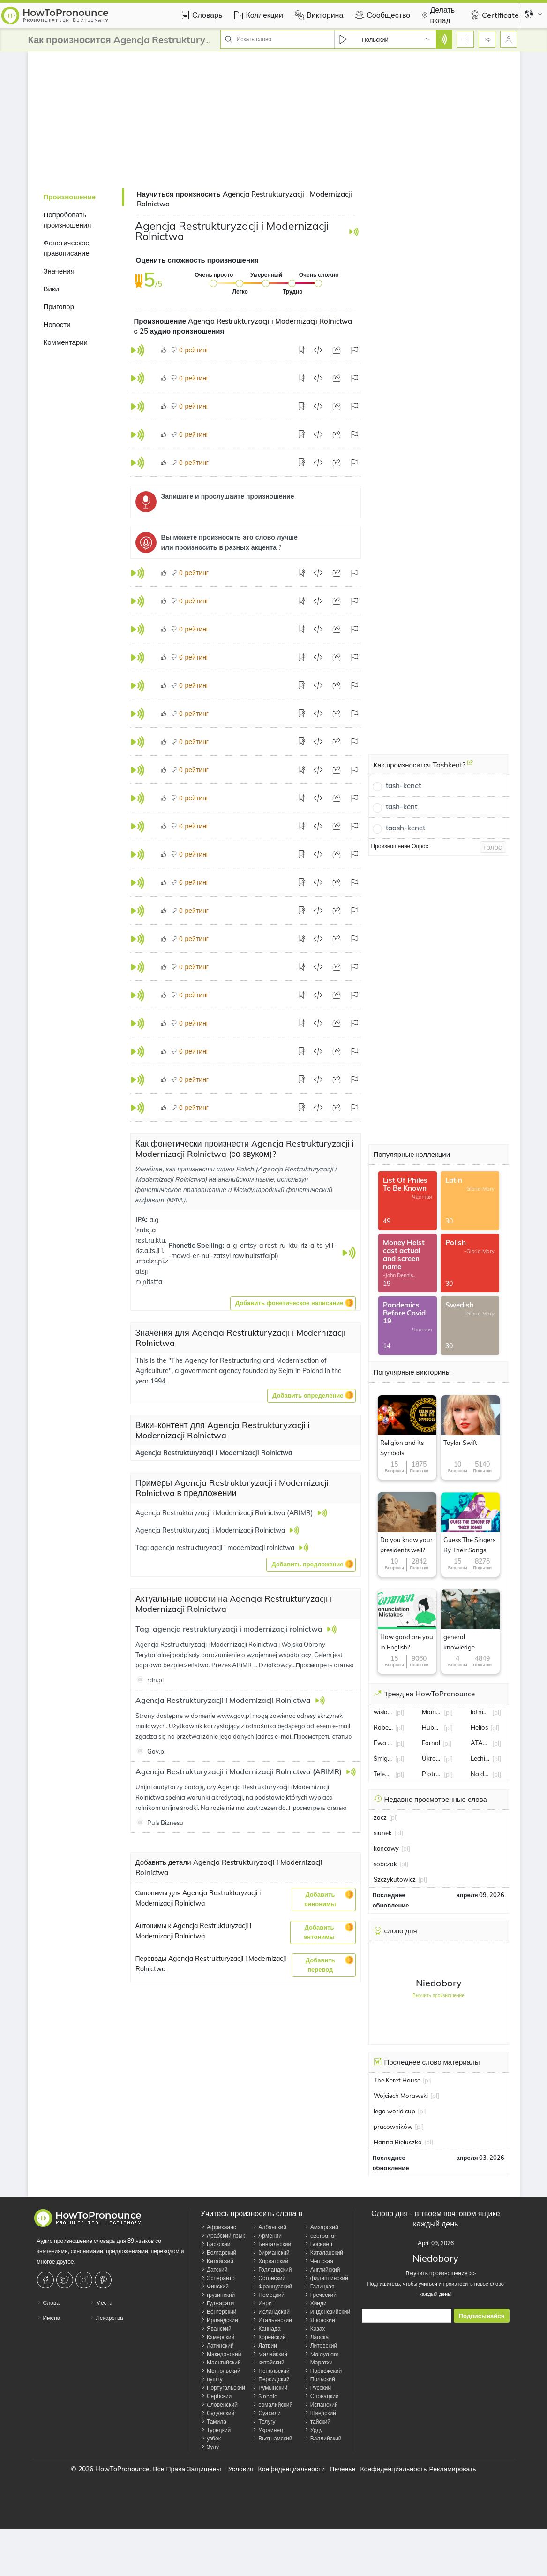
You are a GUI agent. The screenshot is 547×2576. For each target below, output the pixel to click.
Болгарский (218, 2252)
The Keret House (397, 2080)
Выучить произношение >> (435, 2273)
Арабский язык (223, 2235)
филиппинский (326, 2277)
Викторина (317, 15)
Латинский (217, 2345)
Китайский (217, 2260)
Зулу (210, 2446)
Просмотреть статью (325, 1665)
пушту (212, 2379)
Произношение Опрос (399, 846)
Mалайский (269, 2353)
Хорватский (270, 2260)
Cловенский (219, 2404)
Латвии (264, 2345)
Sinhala (264, 2396)
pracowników (393, 2126)
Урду (313, 2429)
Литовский (320, 2345)
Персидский (270, 2379)
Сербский (216, 2396)
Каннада (266, 2328)
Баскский (216, 2244)
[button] (293, 1303)
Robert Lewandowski (383, 1727)
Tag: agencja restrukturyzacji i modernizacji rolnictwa (229, 1629)
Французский (272, 2286)
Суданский (217, 2412)
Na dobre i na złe (480, 1774)
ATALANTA (480, 1743)
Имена (48, 2317)
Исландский (271, 2311)
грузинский (218, 2294)
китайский (268, 2362)
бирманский (270, 2252)
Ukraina (432, 1758)
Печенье (342, 2469)
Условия (241, 2469)
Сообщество (381, 15)
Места (101, 2302)
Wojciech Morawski (401, 2095)
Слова (48, 2302)
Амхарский (321, 2227)
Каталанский (323, 2252)
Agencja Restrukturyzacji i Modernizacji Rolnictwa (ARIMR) (239, 1771)
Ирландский (219, 2320)
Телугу (263, 2421)
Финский (215, 2286)
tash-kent (401, 806)
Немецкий (268, 2294)
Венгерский (218, 2311)
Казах (314, 2328)
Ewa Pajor (383, 1743)
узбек (211, 2438)
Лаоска (316, 2336)
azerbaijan (320, 2235)
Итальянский (272, 2320)
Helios (479, 1727)
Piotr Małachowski (432, 1774)
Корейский (268, 2336)
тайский (317, 2421)
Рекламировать (452, 2469)
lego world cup (394, 2111)
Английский (322, 2269)
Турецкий (216, 2429)
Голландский (272, 2269)
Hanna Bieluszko (398, 2142)
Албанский (269, 2227)
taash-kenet (405, 827)
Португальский (223, 2387)
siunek (383, 1833)
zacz (380, 1817)
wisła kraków (383, 1712)
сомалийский (272, 2404)
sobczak (385, 1864)
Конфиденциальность (393, 2469)
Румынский (269, 2387)
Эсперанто (218, 2277)
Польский (319, 2379)
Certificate (493, 15)
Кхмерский (217, 2336)
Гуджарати (217, 2303)
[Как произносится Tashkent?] (470, 766)
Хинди (315, 2303)
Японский (319, 2320)
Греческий (320, 2294)
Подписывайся (481, 2315)
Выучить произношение (438, 1995)
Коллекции (257, 15)
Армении (267, 2235)
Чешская (318, 2260)
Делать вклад (437, 15)
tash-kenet (403, 785)
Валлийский (323, 2438)
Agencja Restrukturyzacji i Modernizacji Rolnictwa (213, 1453)
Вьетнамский (272, 2438)
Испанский (321, 2404)
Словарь (200, 15)
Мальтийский (221, 2362)
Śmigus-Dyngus (383, 1758)
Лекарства (106, 2317)
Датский (214, 2269)
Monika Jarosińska (432, 1712)
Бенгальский (271, 2244)
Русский (317, 2387)
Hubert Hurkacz (432, 1727)
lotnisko (480, 1712)
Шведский (320, 2412)
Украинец (267, 2429)
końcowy (386, 1848)
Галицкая (319, 2286)
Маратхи (318, 2362)
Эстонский (268, 2277)
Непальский (270, 2370)
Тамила (213, 2421)
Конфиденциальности (291, 2469)
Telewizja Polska (383, 1774)
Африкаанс (218, 2227)
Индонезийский (327, 2311)
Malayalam (321, 2353)
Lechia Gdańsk (480, 1758)
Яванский (216, 2328)
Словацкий (321, 2396)
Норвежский (323, 2370)
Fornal (431, 1743)
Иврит (263, 2303)
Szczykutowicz (395, 1879)
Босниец (318, 2244)
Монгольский (220, 2370)
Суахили (266, 2412)
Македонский (221, 2353)
